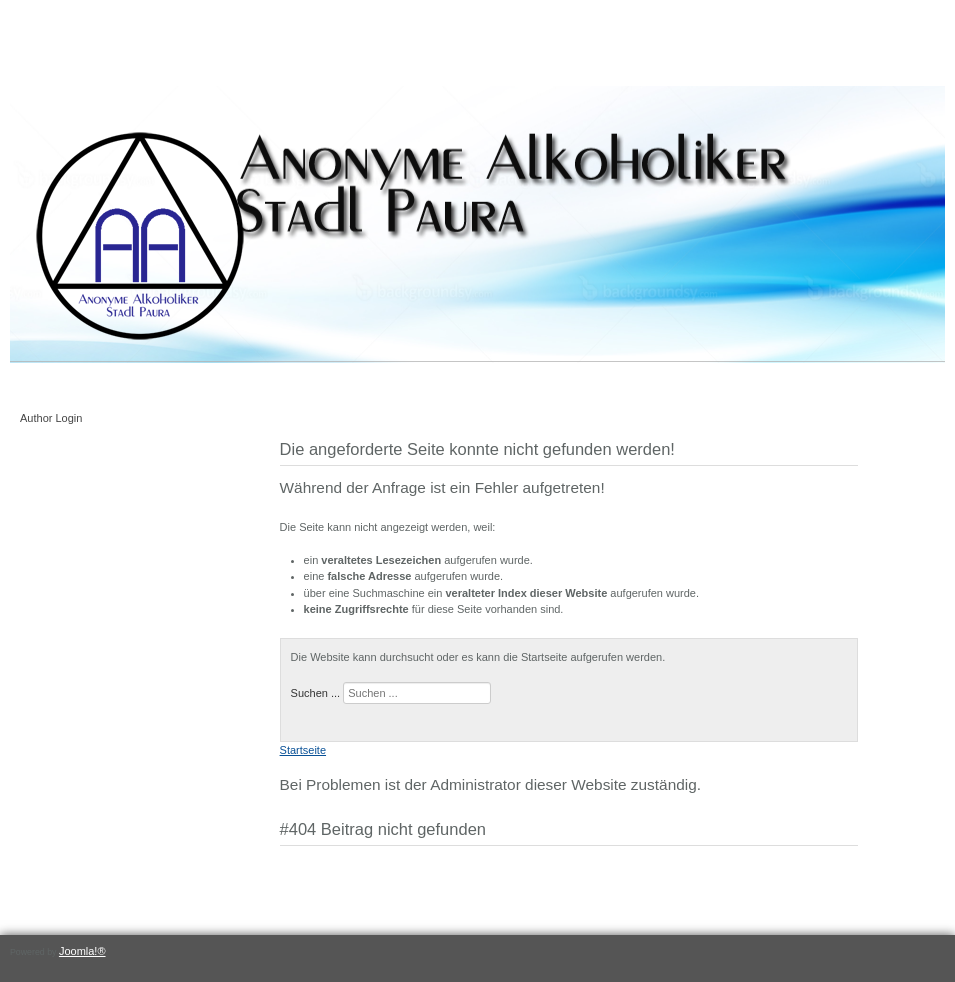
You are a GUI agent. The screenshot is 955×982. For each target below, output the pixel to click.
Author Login (51, 418)
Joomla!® (82, 951)
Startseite (303, 750)
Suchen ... (316, 693)
